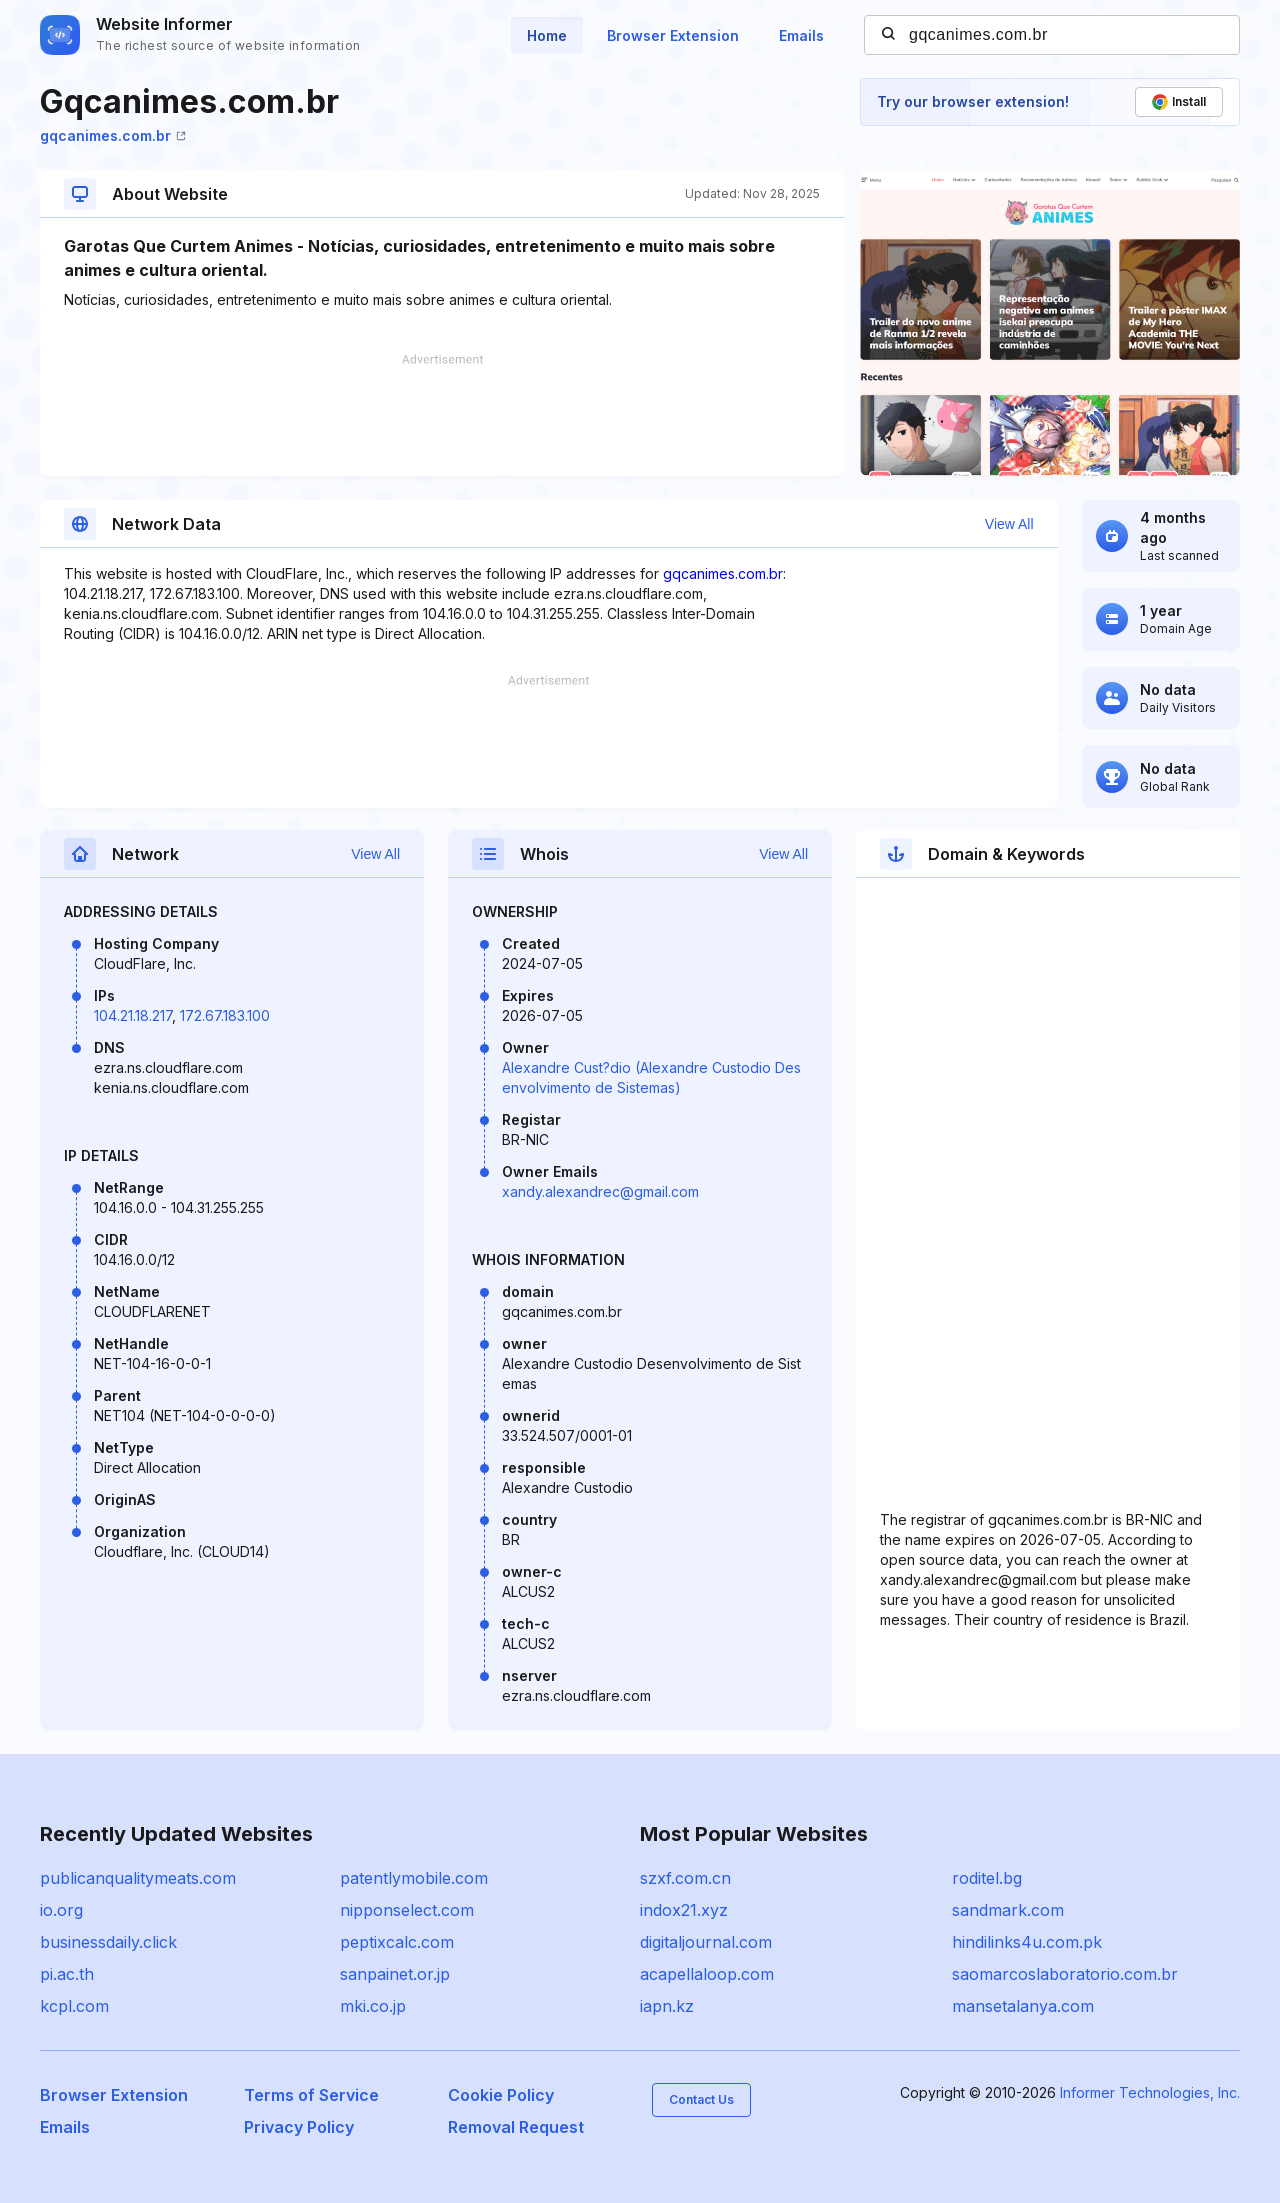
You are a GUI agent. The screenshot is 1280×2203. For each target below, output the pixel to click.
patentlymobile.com (414, 1878)
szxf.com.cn (685, 1878)
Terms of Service (311, 2095)
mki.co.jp (373, 2006)
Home (547, 35)
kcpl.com (74, 2006)
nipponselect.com (407, 1910)
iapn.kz (667, 2006)
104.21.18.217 (133, 1015)
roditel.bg (987, 1878)
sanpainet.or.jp (395, 1974)
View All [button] (1009, 524)
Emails (801, 35)
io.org (61, 1910)
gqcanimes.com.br (113, 135)
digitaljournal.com (706, 1942)
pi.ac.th (67, 1974)
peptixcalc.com (397, 1942)
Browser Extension (673, 35)
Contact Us (701, 2099)
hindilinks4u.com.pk (1027, 1942)
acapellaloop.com (707, 1974)
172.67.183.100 (225, 1015)
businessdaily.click (108, 1942)
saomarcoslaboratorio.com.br (1065, 1974)
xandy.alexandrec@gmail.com (600, 1191)
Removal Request (516, 2127)
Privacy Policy (299, 2127)
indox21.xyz (684, 1910)
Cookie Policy (501, 2095)
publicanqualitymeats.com (138, 1878)
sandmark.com (1008, 1910)
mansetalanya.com (1023, 2006)
